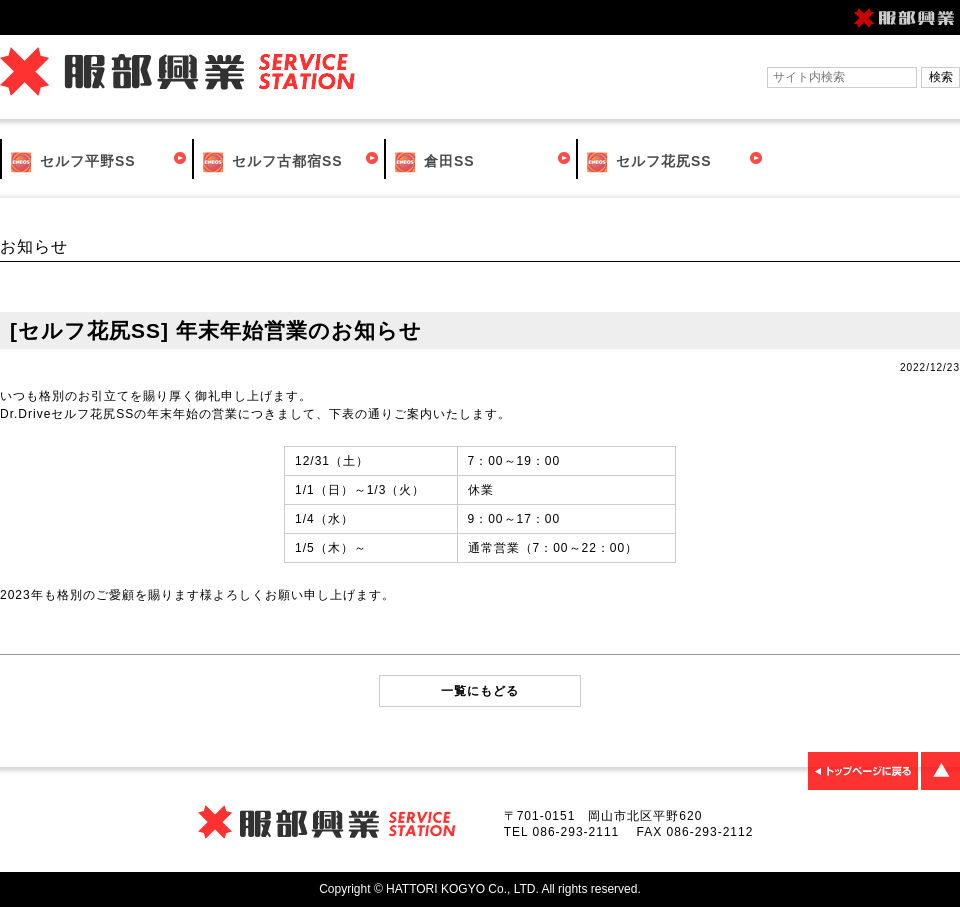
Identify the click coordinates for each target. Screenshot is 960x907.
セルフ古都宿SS (271, 162)
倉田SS (433, 162)
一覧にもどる (480, 691)
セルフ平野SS (71, 162)
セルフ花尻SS (647, 162)
